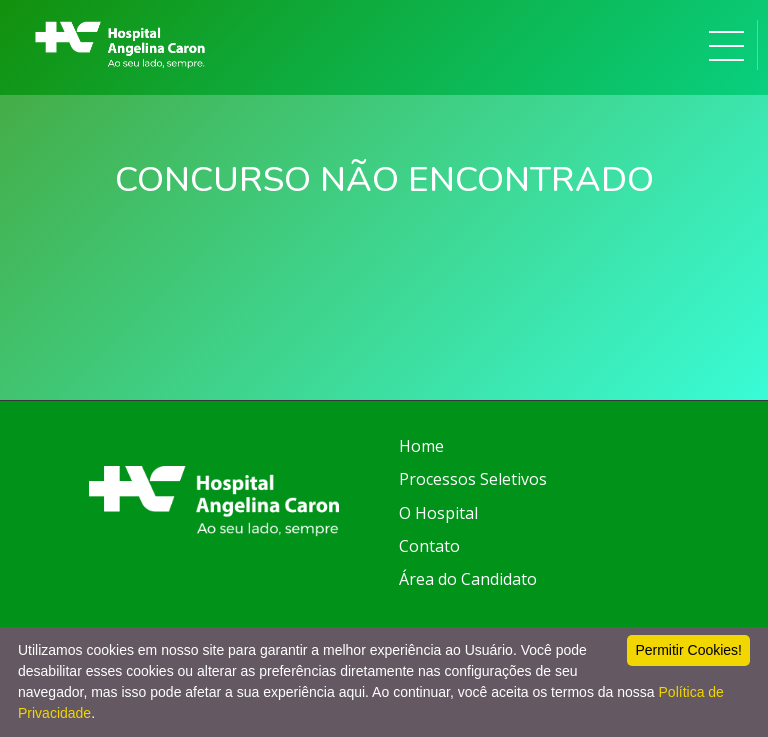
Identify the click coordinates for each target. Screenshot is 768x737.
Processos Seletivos (473, 479)
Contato (429, 546)
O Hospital (438, 513)
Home (421, 446)
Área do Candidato (468, 579)
